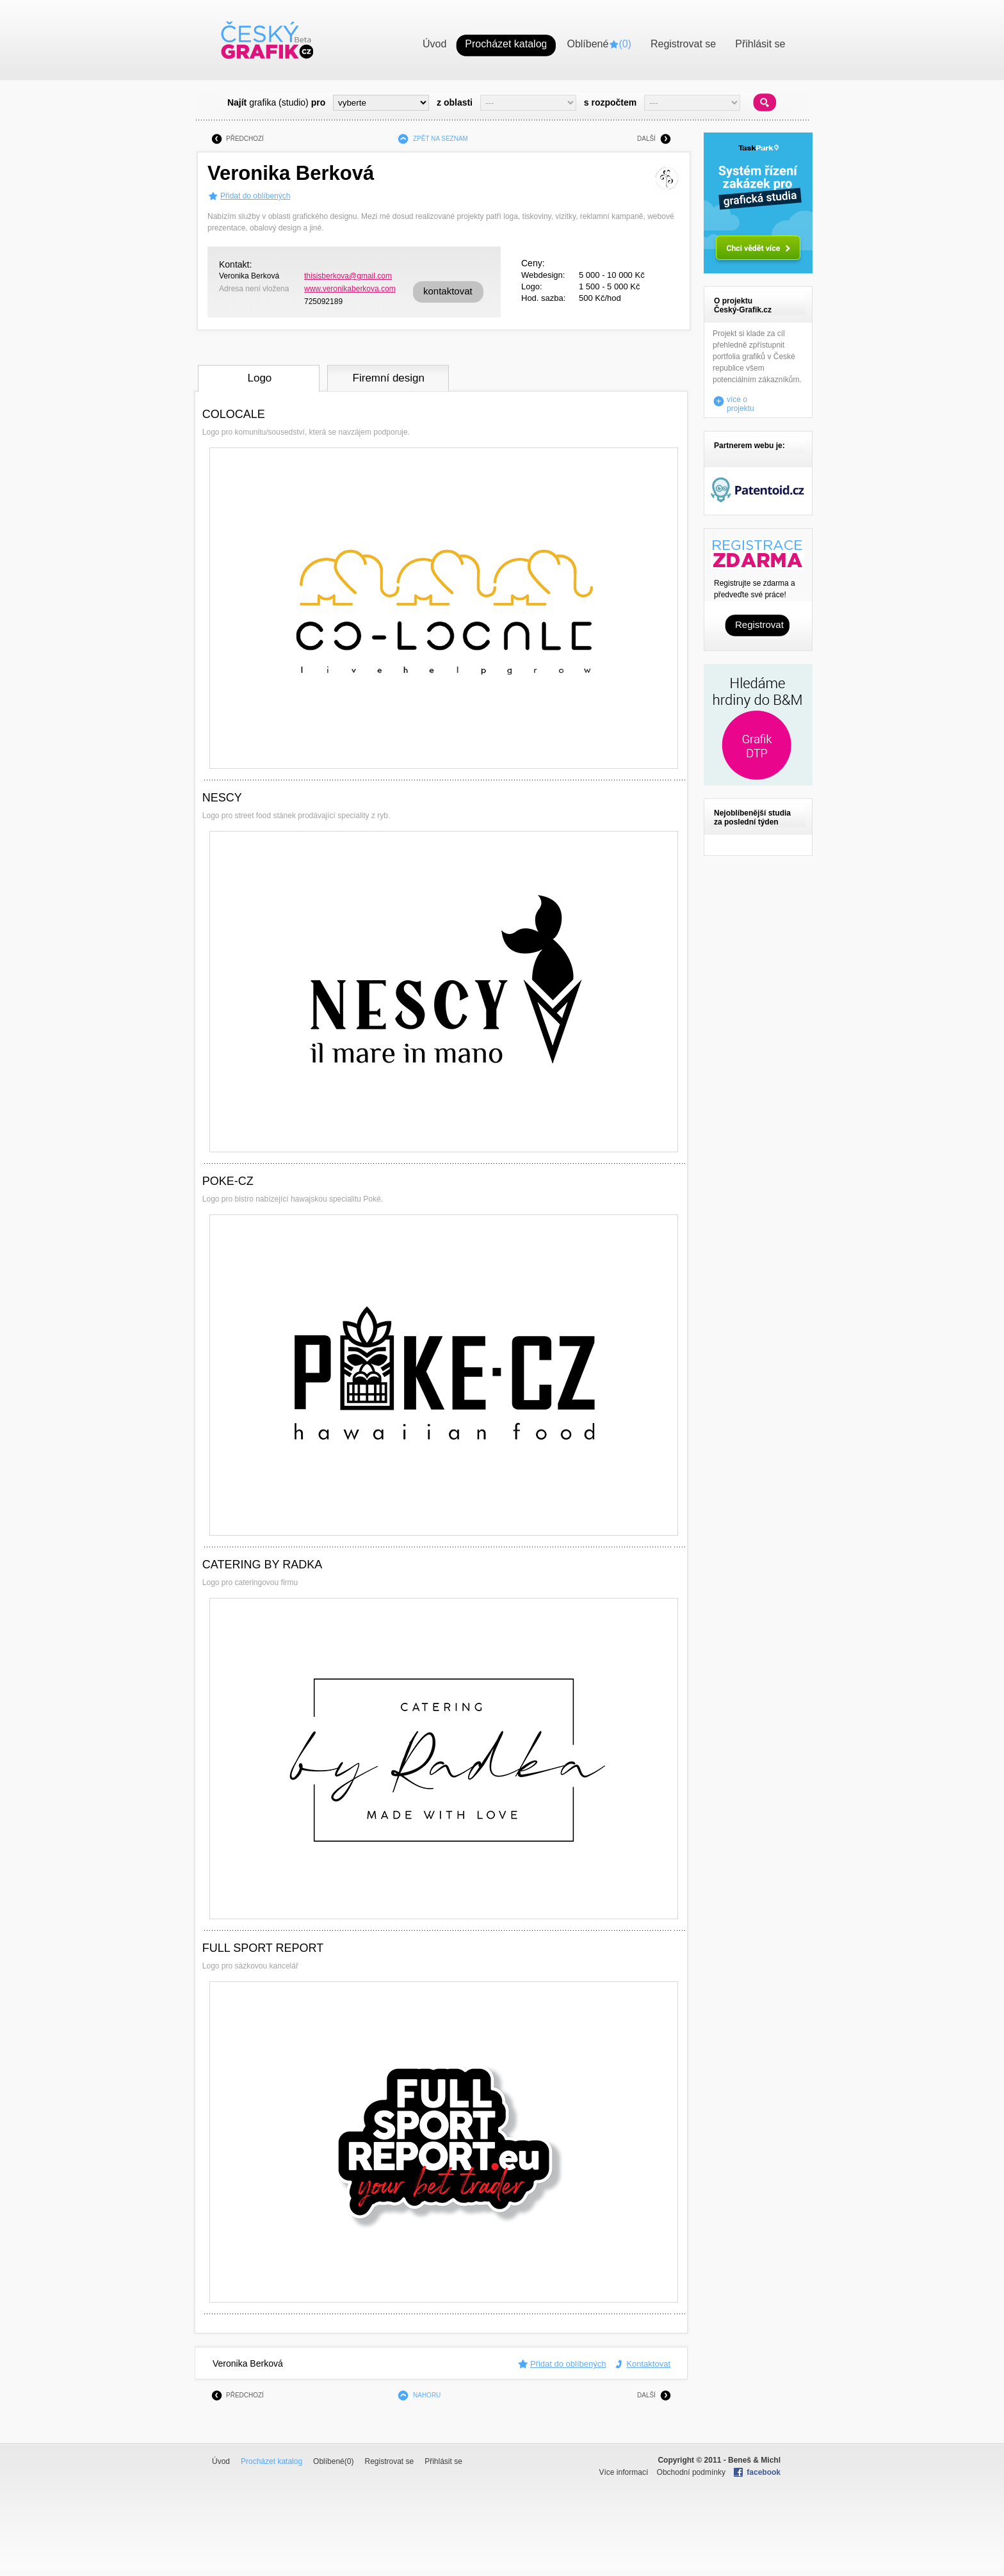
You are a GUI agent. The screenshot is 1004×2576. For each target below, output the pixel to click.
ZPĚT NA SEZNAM (440, 138)
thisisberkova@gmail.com (348, 275)
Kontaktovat (648, 2364)
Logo (259, 378)
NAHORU (427, 2395)
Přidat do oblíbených (255, 195)
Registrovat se (389, 2461)
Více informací (624, 2472)
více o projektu (740, 401)
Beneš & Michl (754, 2460)
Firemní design (389, 378)
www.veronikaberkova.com (350, 288)
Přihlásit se (443, 2461)
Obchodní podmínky (691, 2472)
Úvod (221, 2461)
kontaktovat (448, 291)
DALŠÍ (646, 138)
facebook (764, 2472)
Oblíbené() (333, 2461)
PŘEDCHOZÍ (245, 138)
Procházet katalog (271, 2461)
